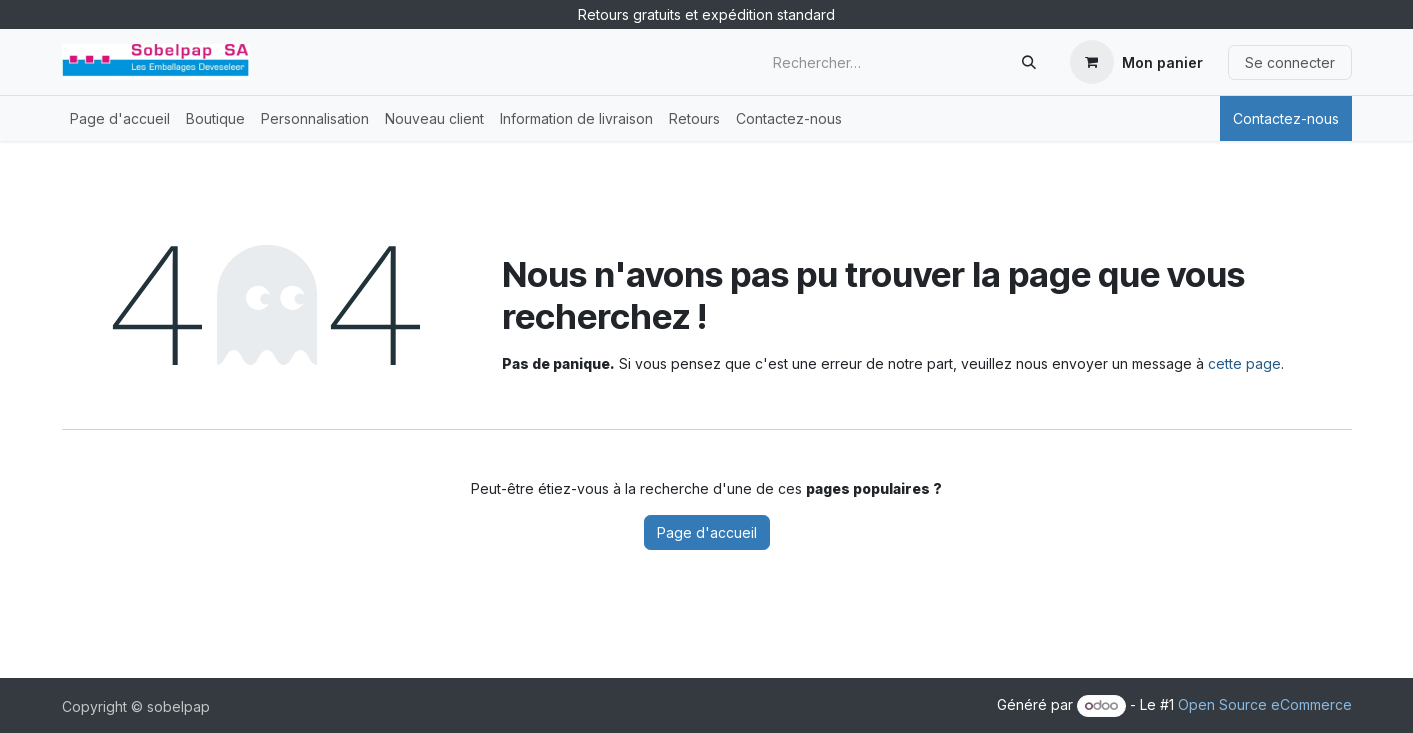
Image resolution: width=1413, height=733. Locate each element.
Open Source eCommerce (1265, 704)
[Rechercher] (1029, 62)
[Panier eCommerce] (1136, 62)
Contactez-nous (1286, 118)
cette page (1244, 363)
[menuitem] (120, 118)
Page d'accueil (707, 532)
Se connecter (1290, 62)
